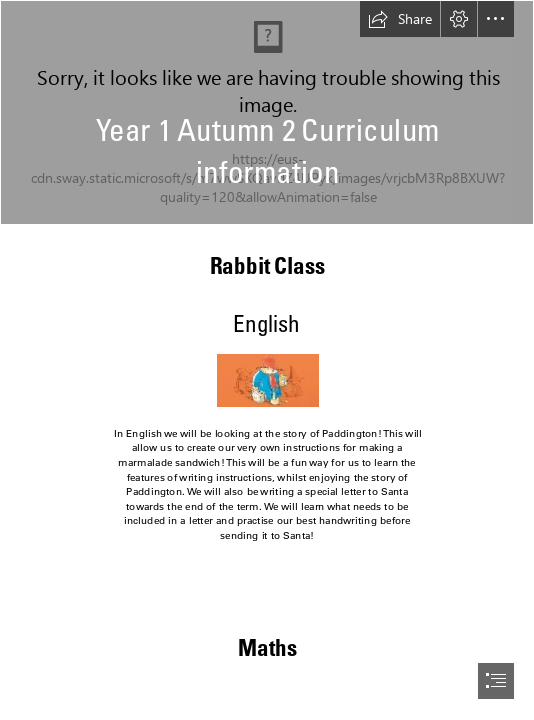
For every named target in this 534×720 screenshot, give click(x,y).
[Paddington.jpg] (267, 379)
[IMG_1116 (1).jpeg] (267, 112)
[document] (267, 360)
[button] (400, 19)
